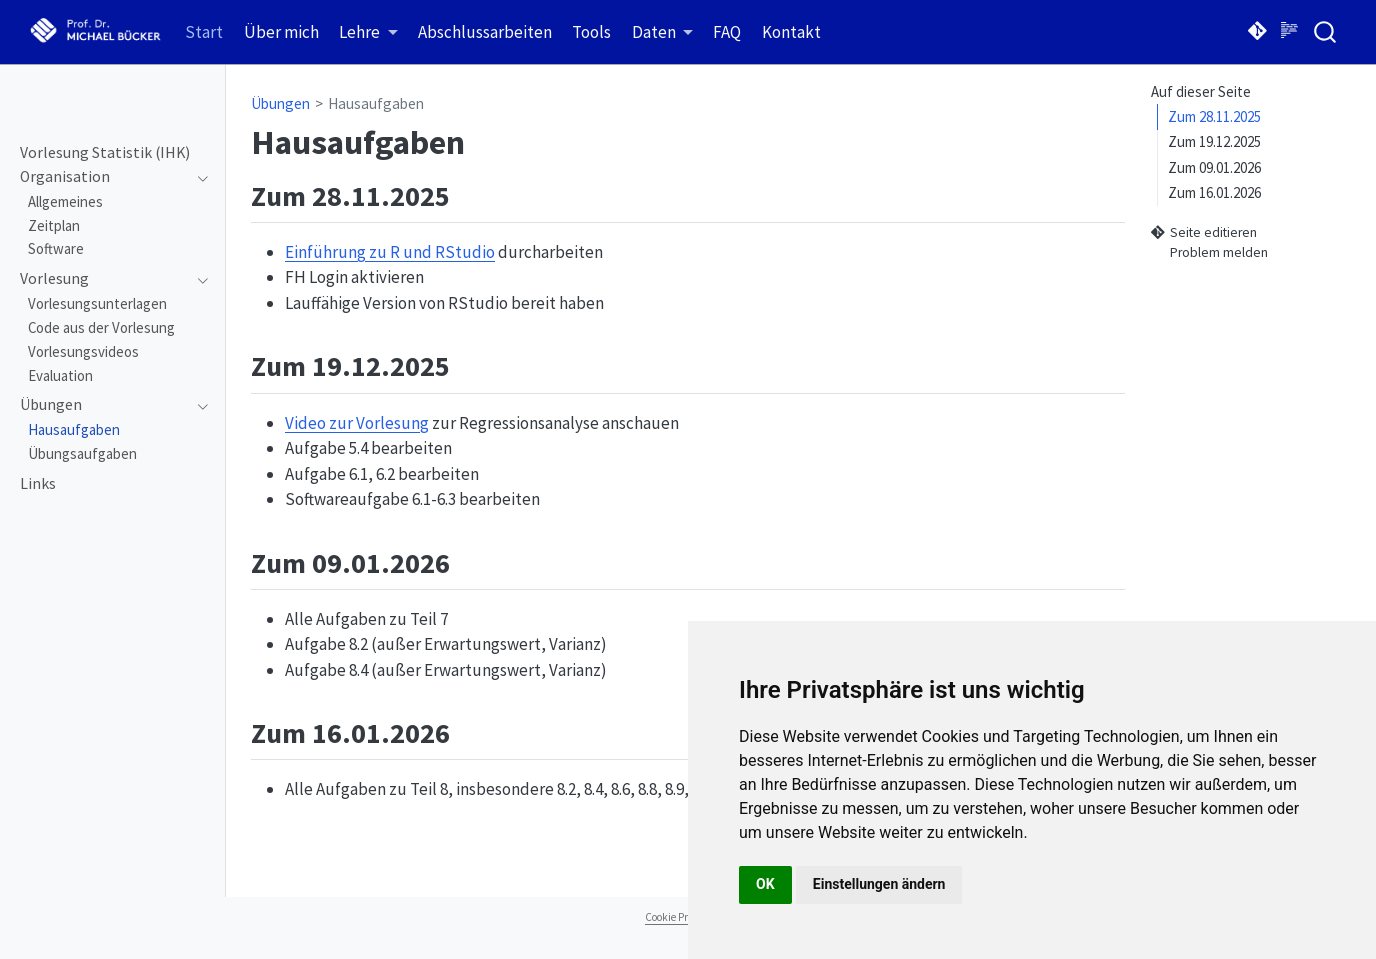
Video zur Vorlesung (357, 423)
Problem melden (1209, 253)
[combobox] (1326, 31)
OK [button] (765, 884)
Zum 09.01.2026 (1214, 167)
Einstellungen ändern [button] (879, 884)
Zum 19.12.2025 (1214, 141)
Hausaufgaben (376, 103)
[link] (368, 32)
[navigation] (103, 177)
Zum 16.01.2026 (1214, 192)
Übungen (280, 103)
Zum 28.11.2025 (1214, 116)
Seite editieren (1204, 232)
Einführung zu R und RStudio (390, 252)
